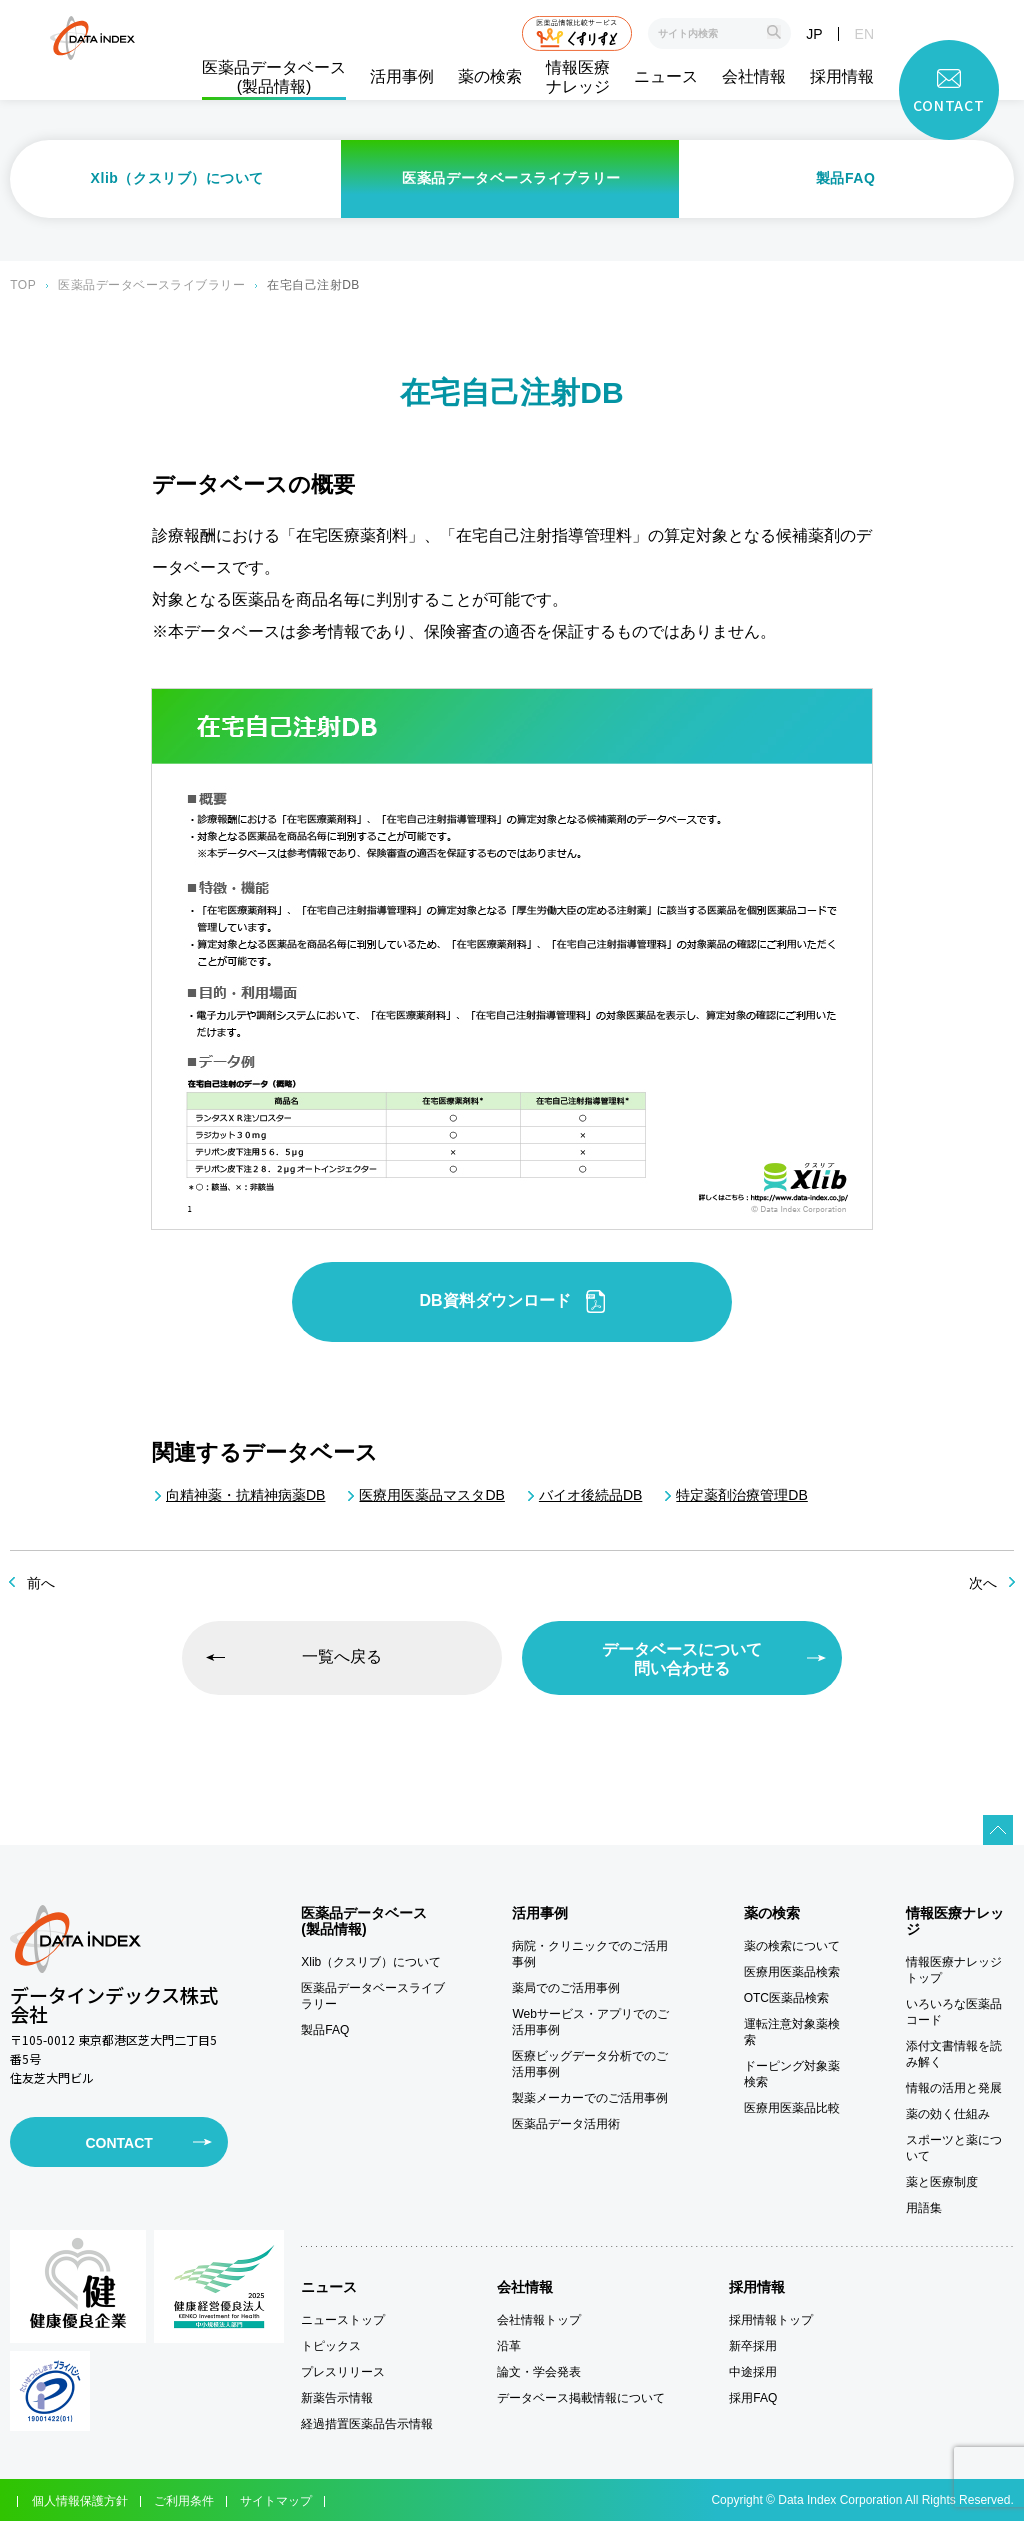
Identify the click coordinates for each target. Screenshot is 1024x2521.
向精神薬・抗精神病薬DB (245, 1495)
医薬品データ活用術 (566, 2124)
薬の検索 (490, 76)
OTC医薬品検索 (786, 1998)
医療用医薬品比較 (792, 2108)
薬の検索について (792, 1946)
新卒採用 (753, 2346)
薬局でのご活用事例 (566, 1988)
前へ (41, 1583)
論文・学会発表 (539, 2372)
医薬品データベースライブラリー (511, 178)
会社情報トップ (539, 2320)
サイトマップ (276, 2501)
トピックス (331, 2346)
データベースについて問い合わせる (682, 1659)
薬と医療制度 (942, 2182)
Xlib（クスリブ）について (178, 178)
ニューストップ (343, 2320)
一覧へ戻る (342, 1656)
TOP (23, 285)
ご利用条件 (184, 2501)
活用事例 (402, 76)
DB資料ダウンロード (511, 1301)
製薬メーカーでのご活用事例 (590, 2098)
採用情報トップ (771, 2320)
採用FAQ (753, 2398)
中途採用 (753, 2372)
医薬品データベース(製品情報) (274, 77)
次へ (983, 1583)
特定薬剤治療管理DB (741, 1495)
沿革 (509, 2346)
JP (814, 34)
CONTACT (118, 2143)
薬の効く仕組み (948, 2114)
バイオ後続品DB (590, 1495)
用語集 (924, 2208)
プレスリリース (343, 2372)
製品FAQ (846, 178)
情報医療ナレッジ (578, 77)
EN (864, 34)
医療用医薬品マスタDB (431, 1495)
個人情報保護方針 (80, 2501)
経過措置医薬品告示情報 (367, 2424)
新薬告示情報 (337, 2398)
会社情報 (754, 76)
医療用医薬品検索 (792, 1972)
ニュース (666, 76)
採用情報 (842, 76)
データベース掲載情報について (581, 2398)
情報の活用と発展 (954, 2088)
